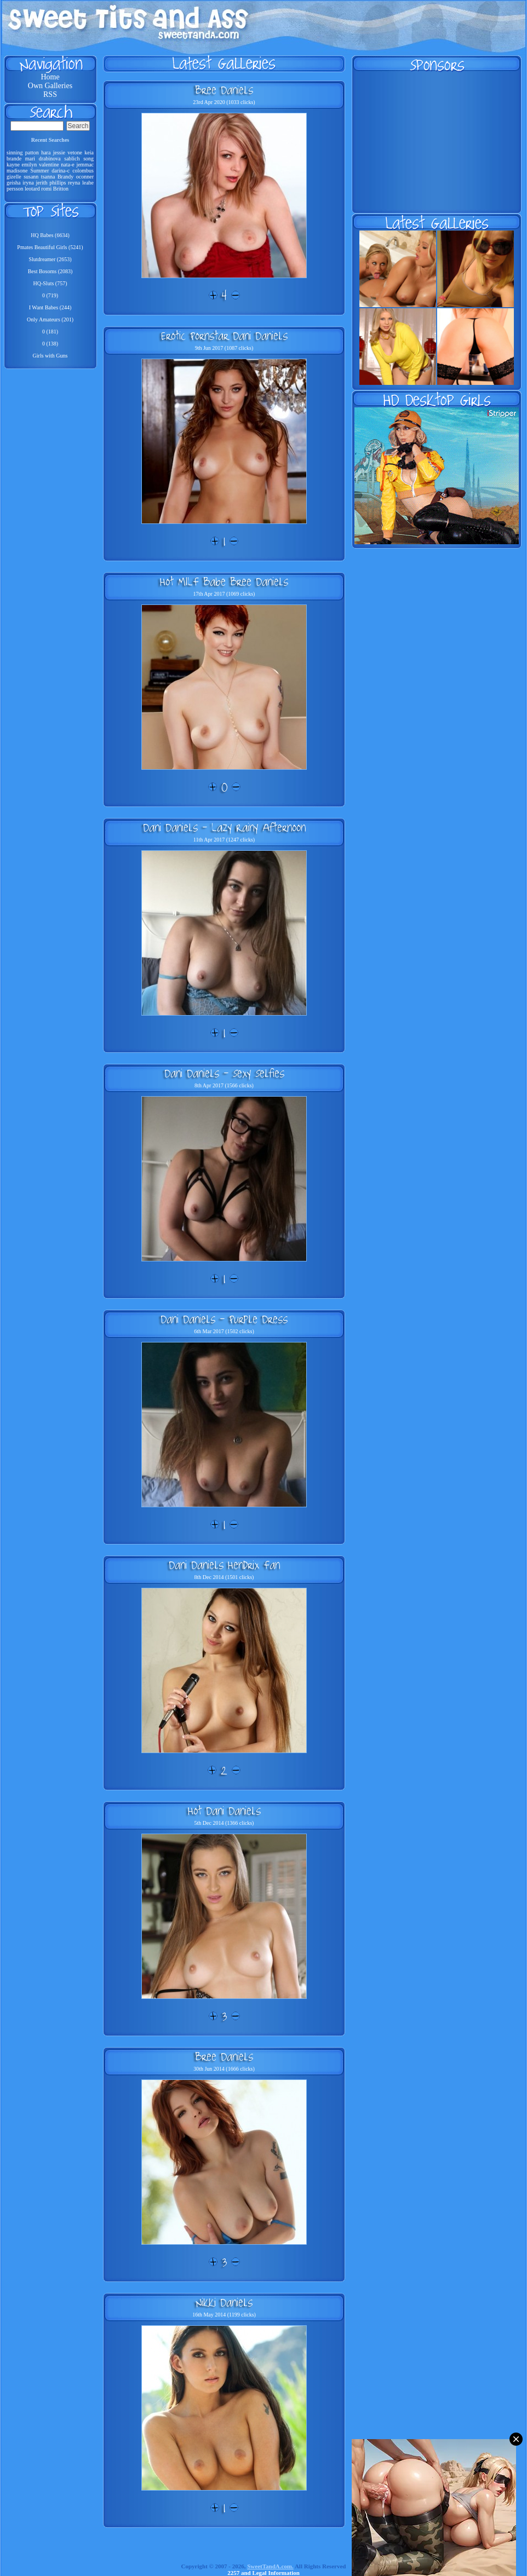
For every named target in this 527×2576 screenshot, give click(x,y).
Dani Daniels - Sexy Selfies (224, 1073)
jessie (59, 152)
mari (30, 158)
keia (89, 152)
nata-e (67, 165)
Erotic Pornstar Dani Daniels (224, 335)
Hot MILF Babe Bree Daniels (224, 581)
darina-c (60, 171)
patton (32, 152)
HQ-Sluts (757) (50, 283)
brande (14, 158)
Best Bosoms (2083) (50, 271)
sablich (71, 158)
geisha (14, 183)
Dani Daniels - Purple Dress (224, 1319)
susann (31, 177)
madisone (17, 171)
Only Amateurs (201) (50, 319)
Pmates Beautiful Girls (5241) (50, 247)
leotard (32, 189)
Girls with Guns (50, 356)
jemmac (85, 165)
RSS (50, 94)
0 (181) (50, 332)
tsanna (48, 177)
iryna (28, 183)
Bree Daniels (224, 89)
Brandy (65, 177)
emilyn (29, 165)
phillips (57, 183)
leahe (88, 183)
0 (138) (50, 344)
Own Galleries (50, 86)
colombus (83, 171)
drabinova (50, 158)
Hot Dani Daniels (224, 1810)
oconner (85, 177)
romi (46, 189)
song (88, 158)
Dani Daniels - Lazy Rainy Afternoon (224, 827)
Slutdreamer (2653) (49, 259)
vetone (74, 152)
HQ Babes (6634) (50, 235)
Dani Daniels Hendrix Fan (224, 1564)
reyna (74, 183)
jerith (42, 183)
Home (50, 77)
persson (15, 189)
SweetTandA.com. (270, 2566)
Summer (39, 171)
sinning (14, 152)
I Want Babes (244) (50, 307)
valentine (49, 165)
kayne (13, 165)
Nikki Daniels (224, 2302)
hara (45, 152)
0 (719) (50, 295)
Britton (60, 189)
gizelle (14, 177)
